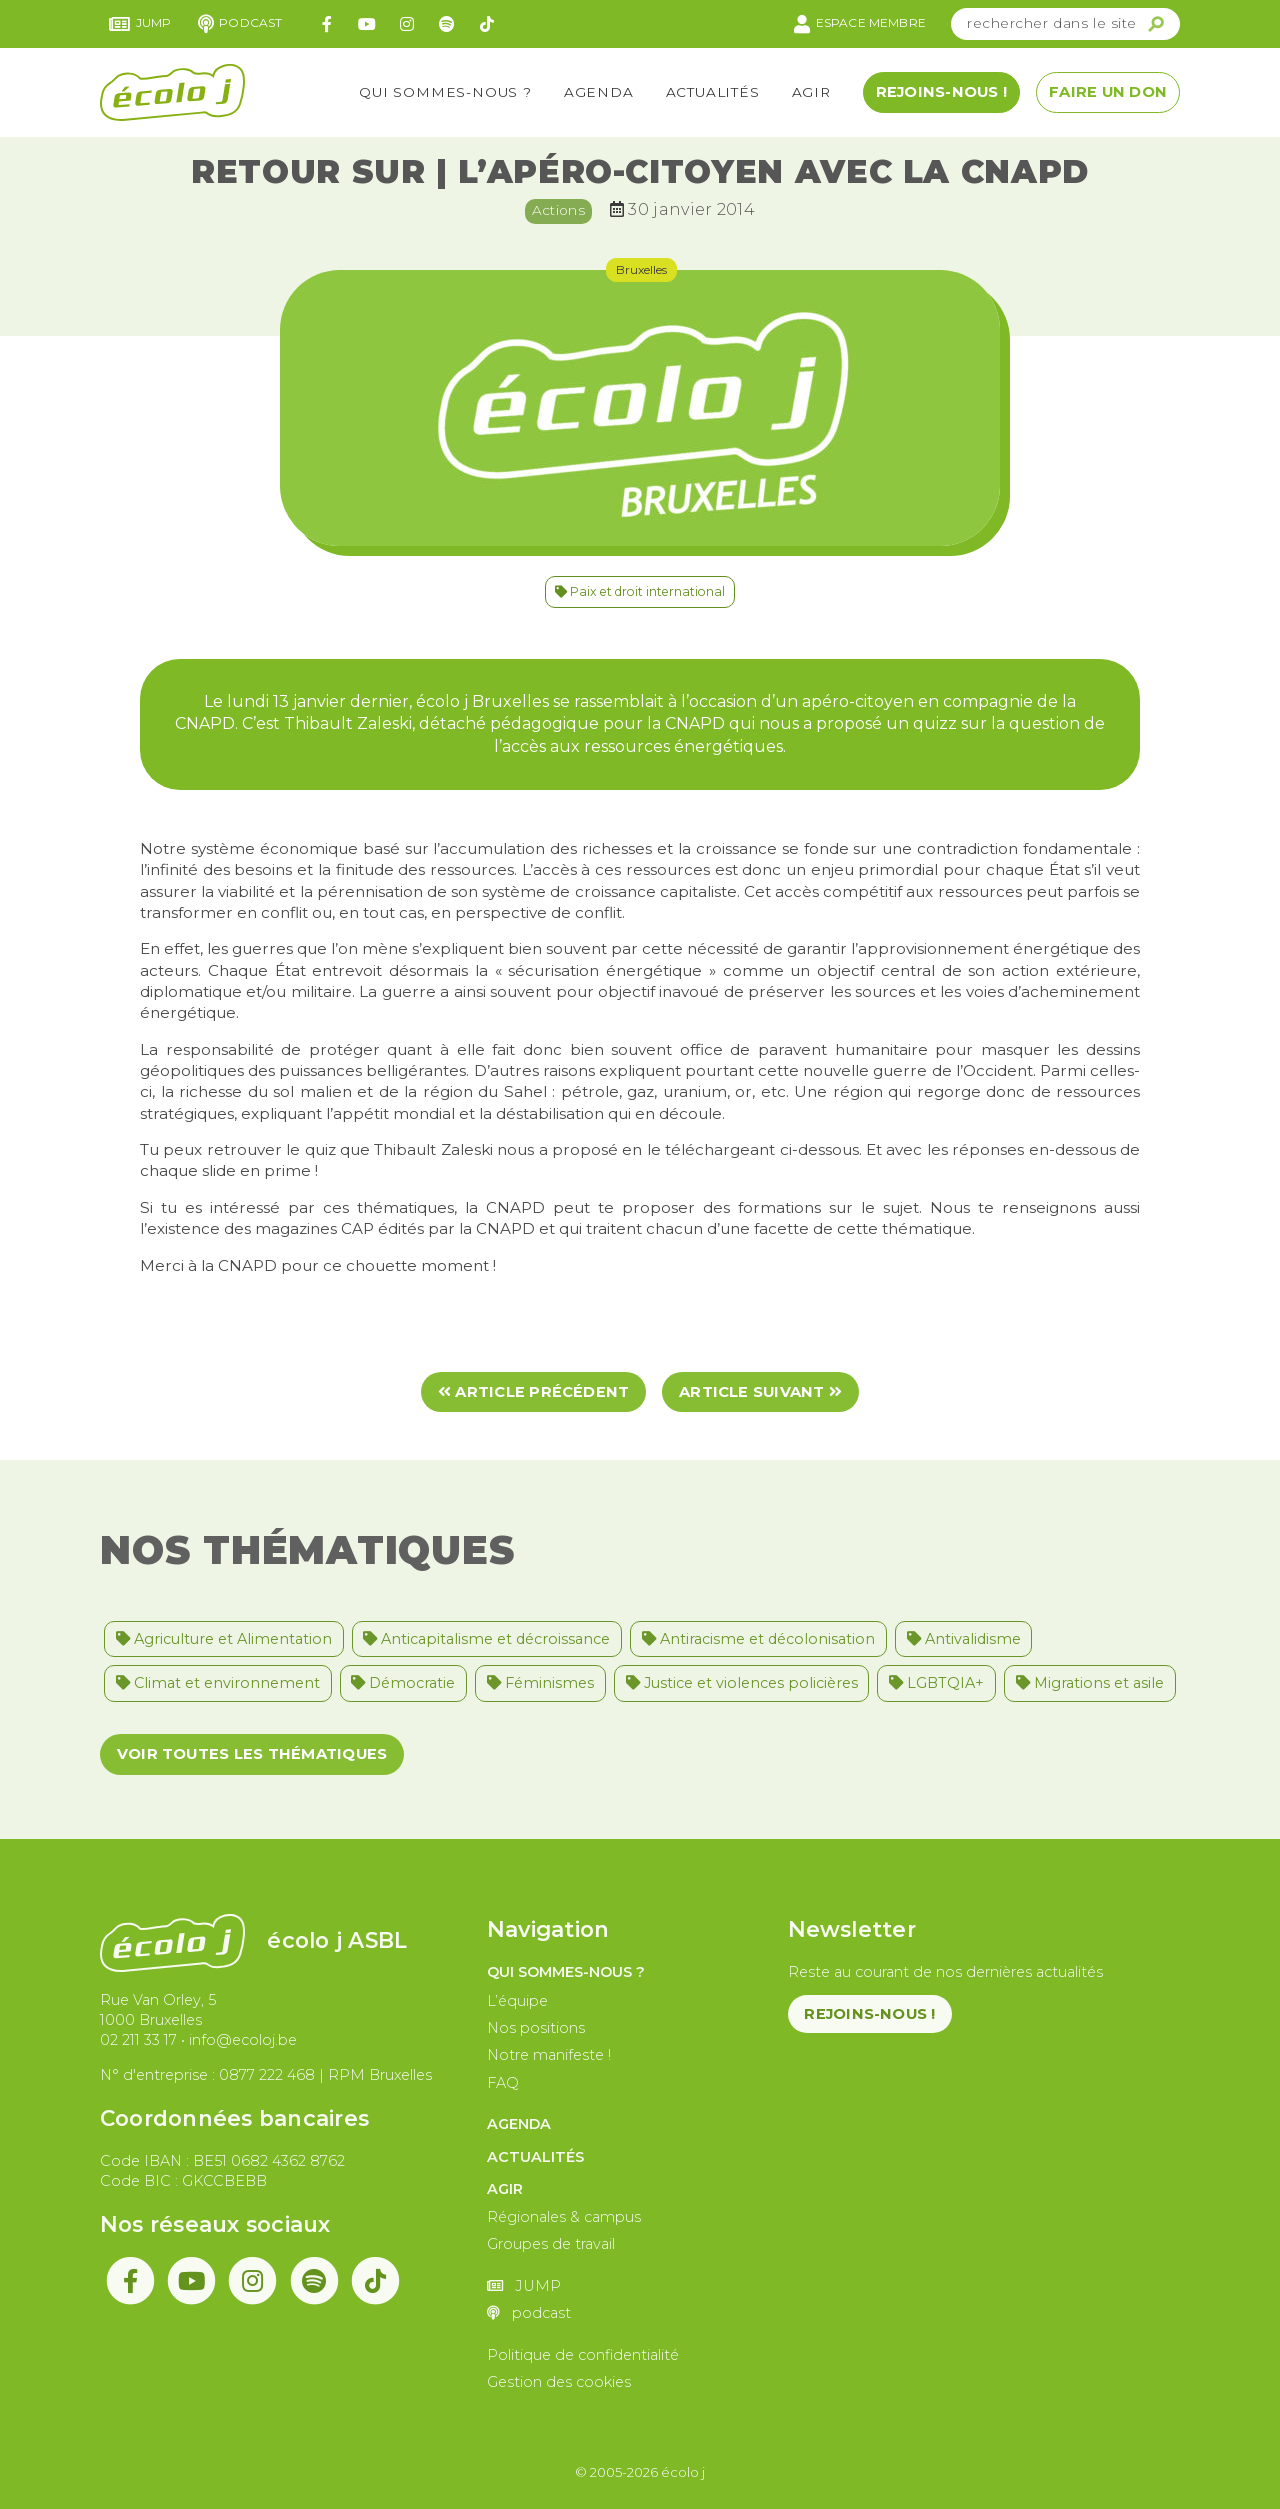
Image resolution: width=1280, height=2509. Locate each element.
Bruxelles (641, 269)
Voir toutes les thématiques (252, 1754)
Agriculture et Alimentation (224, 1639)
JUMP (140, 24)
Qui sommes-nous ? (445, 92)
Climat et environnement (218, 1683)
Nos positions (536, 2028)
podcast (240, 24)
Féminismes (540, 1683)
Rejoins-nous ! (941, 92)
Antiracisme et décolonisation (758, 1639)
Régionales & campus (564, 2217)
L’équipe (517, 2001)
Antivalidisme (964, 1639)
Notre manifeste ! (549, 2055)
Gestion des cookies (559, 2382)
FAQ (503, 2083)
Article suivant (760, 1392)
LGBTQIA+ (936, 1683)
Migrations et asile (1090, 1683)
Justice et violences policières (742, 1683)
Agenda (599, 92)
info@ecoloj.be (243, 2040)
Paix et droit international (640, 591)
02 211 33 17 (138, 2040)
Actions (558, 210)
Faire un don (1108, 92)
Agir (811, 92)
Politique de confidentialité (583, 2355)
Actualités (713, 92)
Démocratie (403, 1683)
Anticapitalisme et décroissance (486, 1639)
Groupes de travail (551, 2244)
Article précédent (534, 1392)
